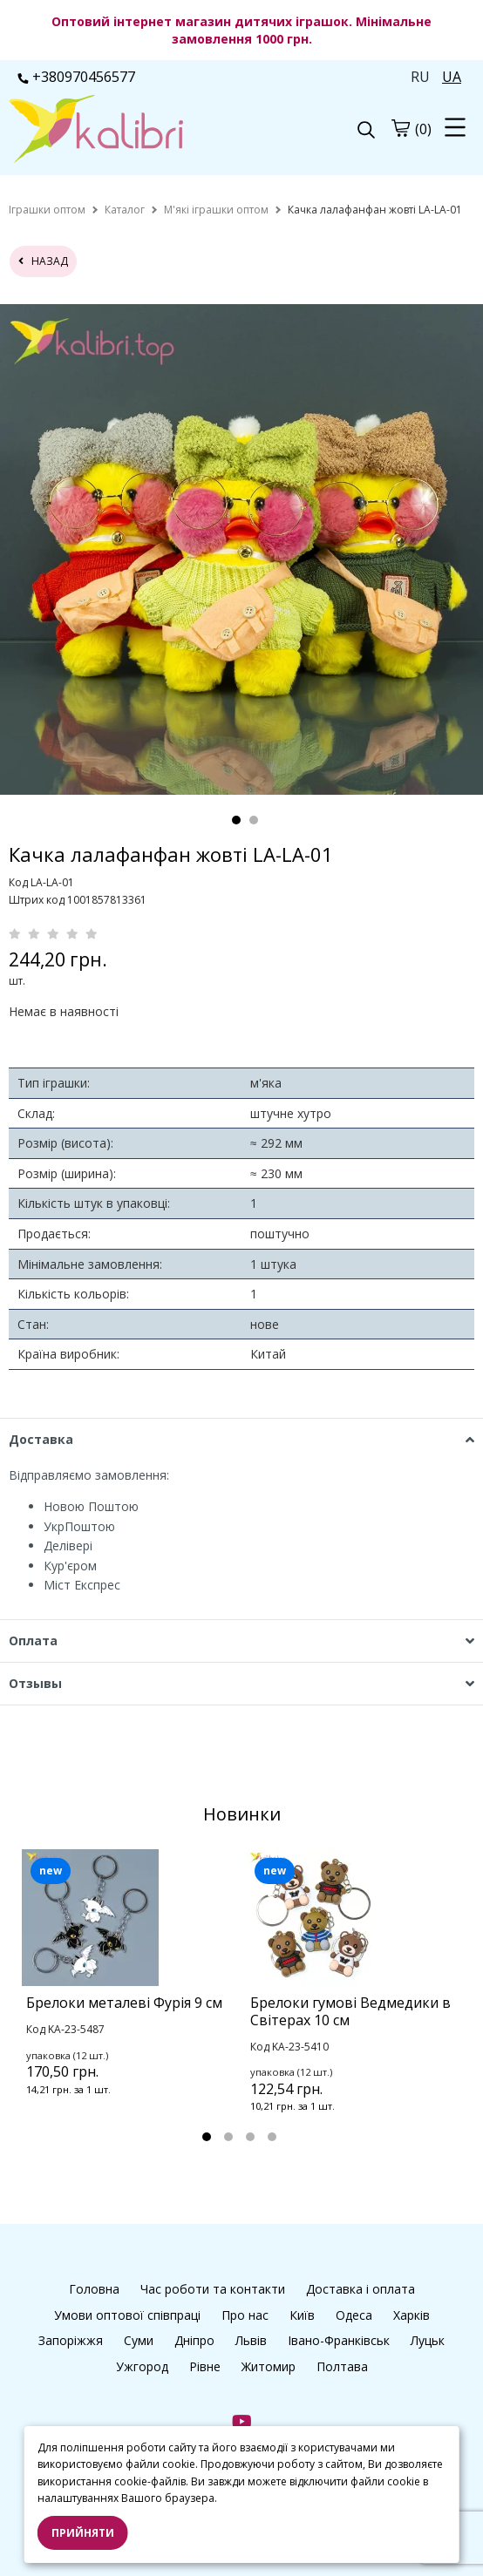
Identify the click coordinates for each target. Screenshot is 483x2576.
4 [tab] (272, 2136)
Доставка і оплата (360, 2289)
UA (451, 76)
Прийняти (82, 2532)
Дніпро (194, 2340)
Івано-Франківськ (339, 2340)
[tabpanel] (129, 1995)
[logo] (125, 130)
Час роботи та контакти (212, 2289)
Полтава (342, 2366)
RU (420, 76)
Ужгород (142, 2366)
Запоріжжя (70, 2340)
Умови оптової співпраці (127, 2315)
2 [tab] (253, 820)
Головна (94, 2289)
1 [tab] (236, 820)
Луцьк (428, 2340)
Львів (251, 2340)
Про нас (245, 2315)
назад (43, 261)
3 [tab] (250, 2136)
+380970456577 (76, 76)
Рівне (205, 2366)
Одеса (354, 2315)
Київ (302, 2315)
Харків (411, 2315)
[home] (47, 209)
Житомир (269, 2366)
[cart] (400, 128)
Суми (138, 2340)
